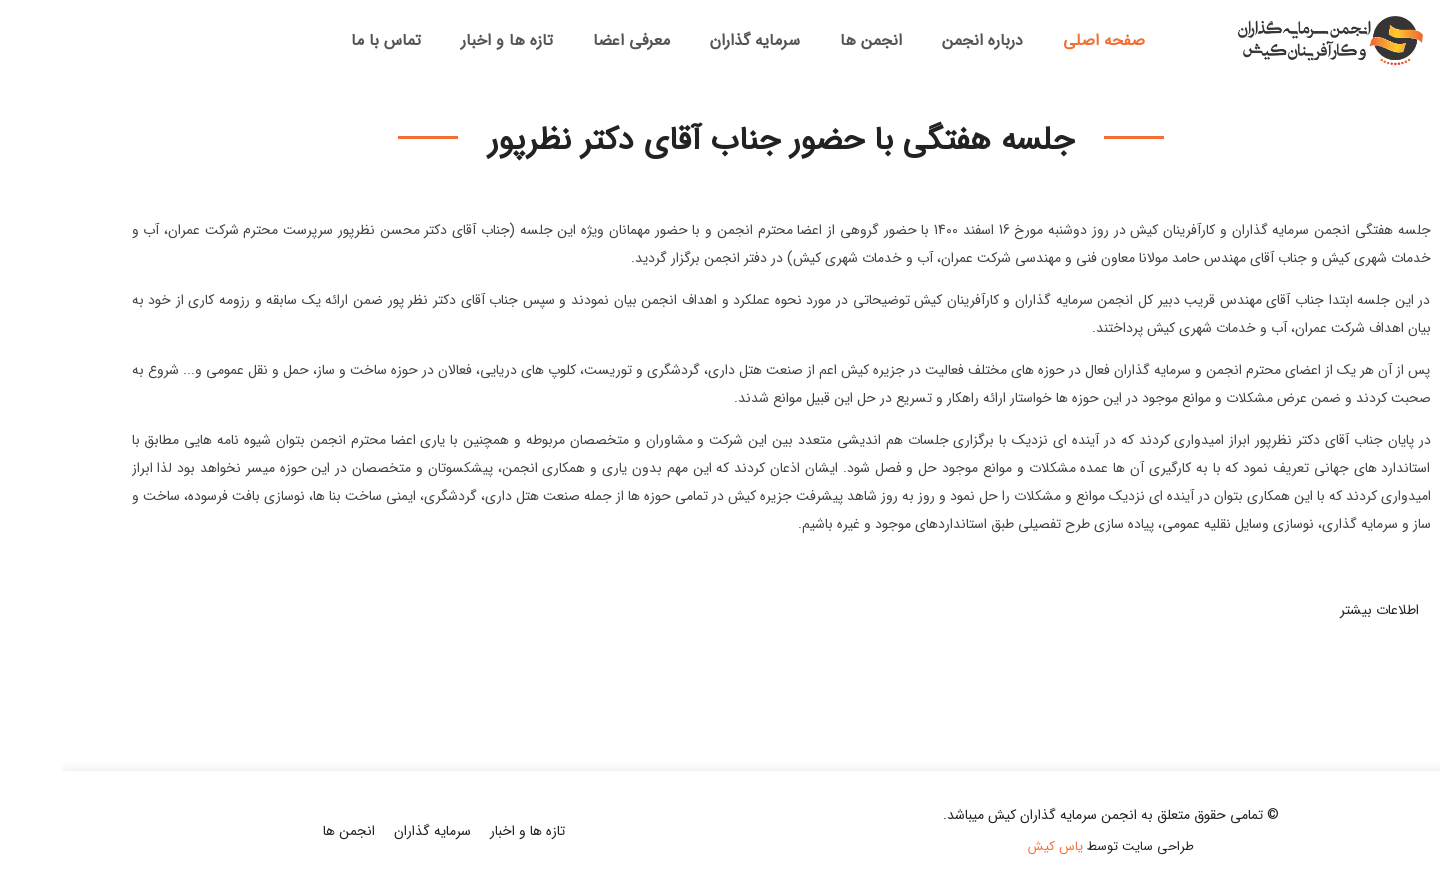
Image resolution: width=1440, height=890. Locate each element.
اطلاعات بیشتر (1318, 610)
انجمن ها (810, 40)
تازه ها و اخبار (446, 40)
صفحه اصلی (1043, 40)
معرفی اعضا (570, 40)
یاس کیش (994, 846)
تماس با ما (325, 40)
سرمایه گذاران (694, 40)
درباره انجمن (921, 40)
